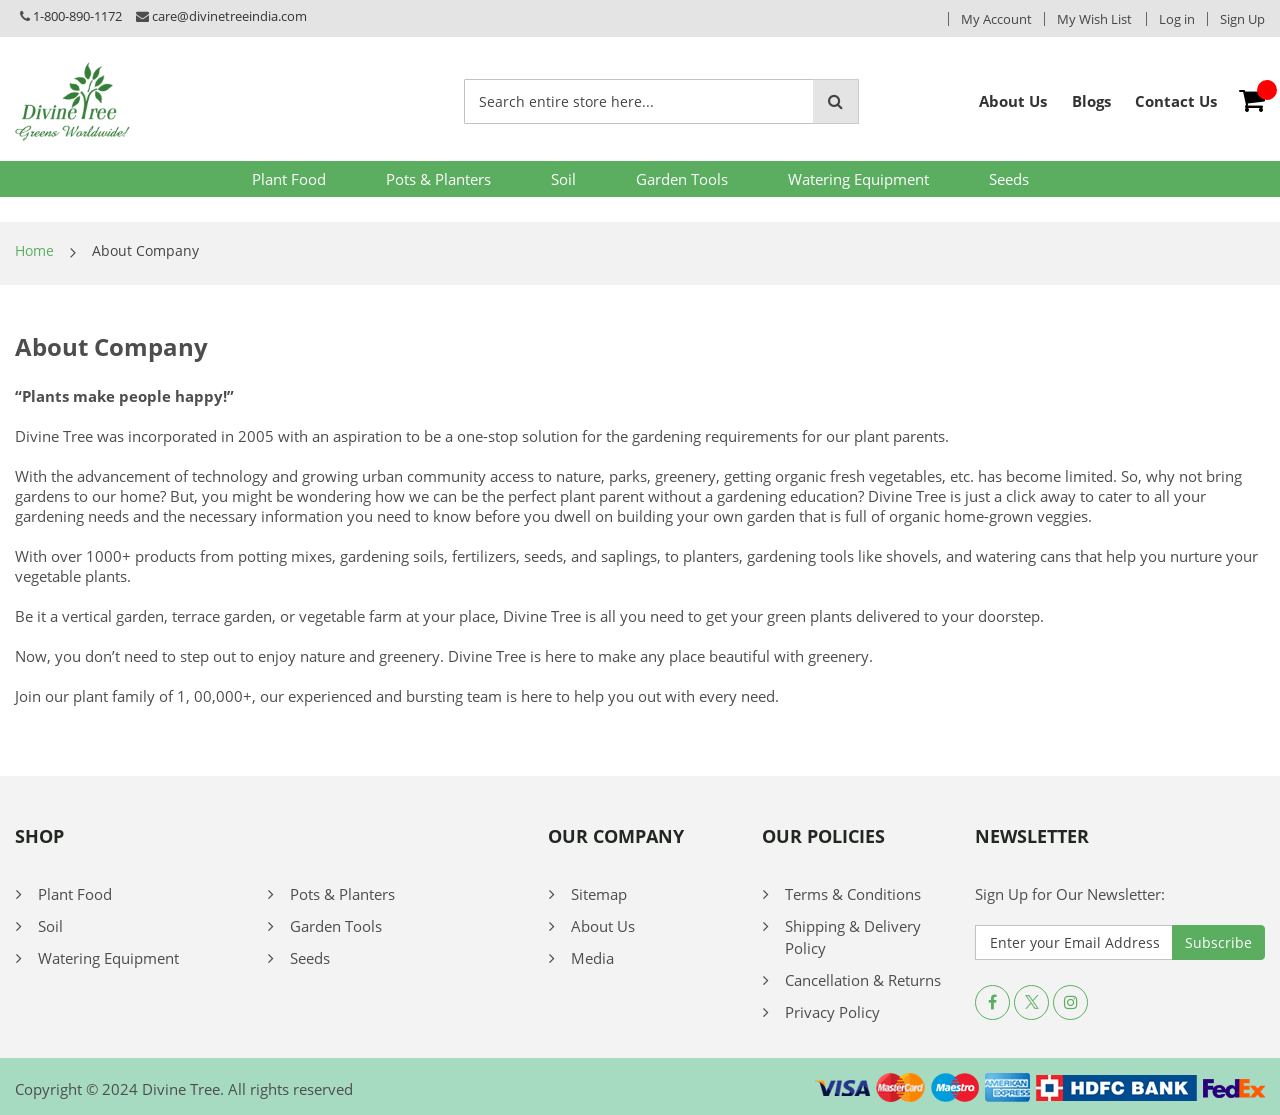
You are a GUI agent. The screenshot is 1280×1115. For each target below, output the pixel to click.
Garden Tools (682, 179)
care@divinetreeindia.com (229, 16)
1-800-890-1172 (77, 16)
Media (592, 958)
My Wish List (1094, 19)
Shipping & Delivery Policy (853, 937)
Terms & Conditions (853, 894)
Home (34, 250)
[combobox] (639, 101)
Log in (1177, 19)
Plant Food (289, 179)
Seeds (1009, 179)
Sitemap (599, 894)
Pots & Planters (438, 179)
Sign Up (1242, 19)
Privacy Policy (832, 1012)
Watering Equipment (858, 179)
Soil (563, 179)
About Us (603, 926)
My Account (996, 19)
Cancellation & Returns (863, 980)
